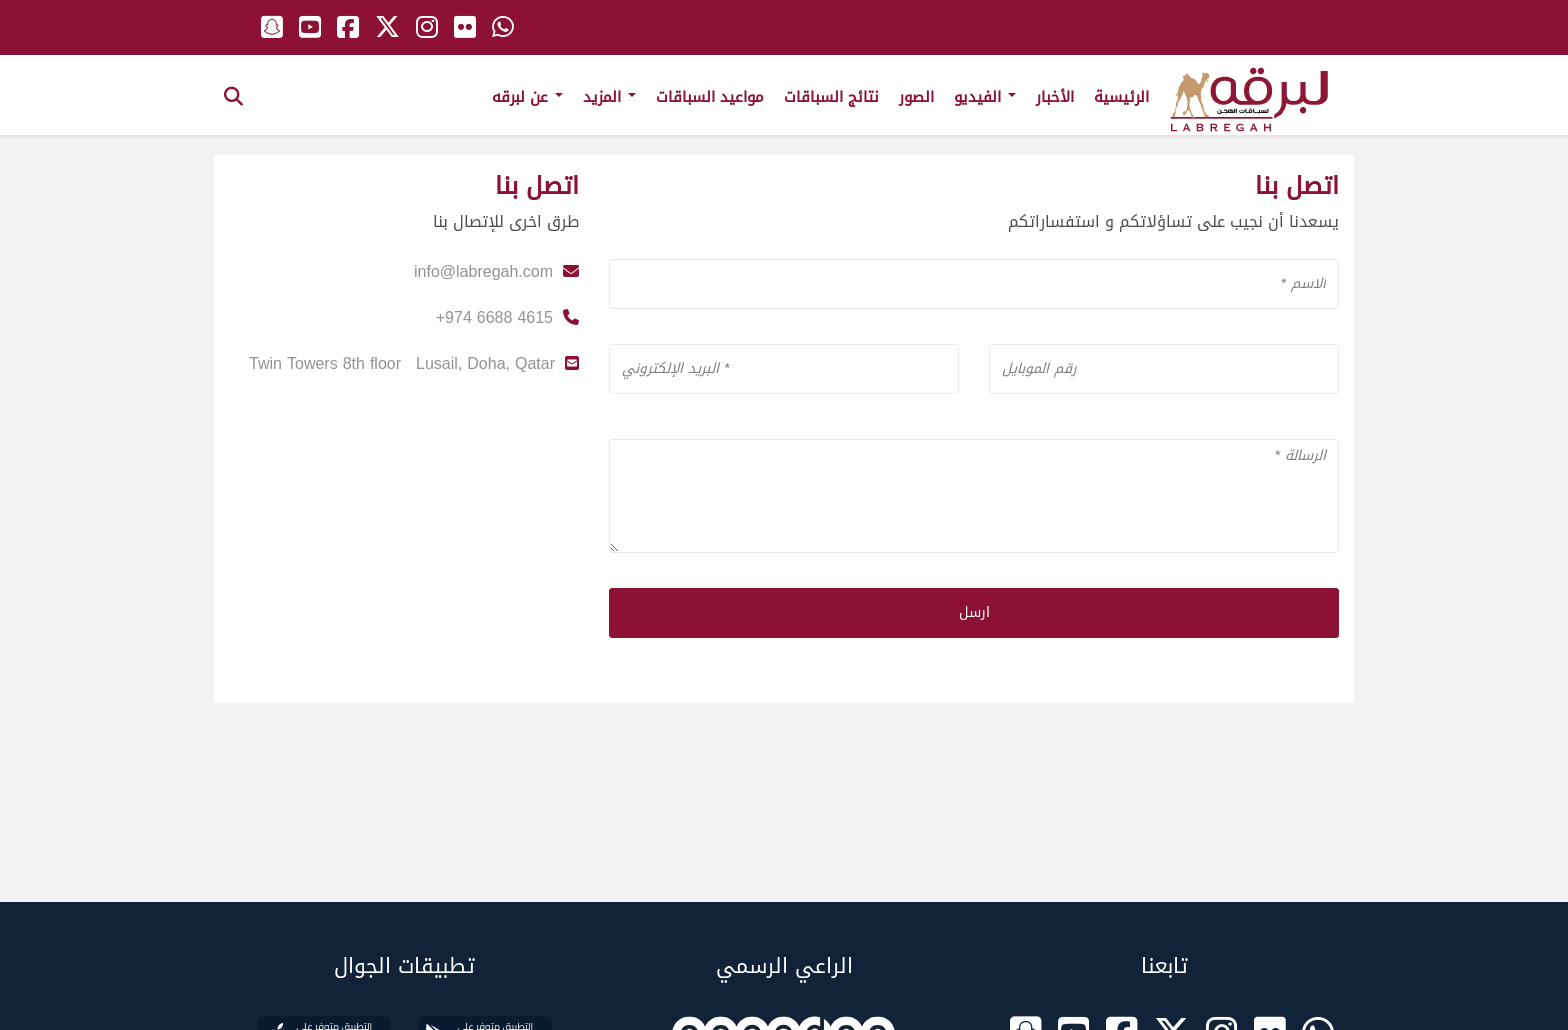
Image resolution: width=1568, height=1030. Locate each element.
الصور (916, 97)
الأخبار (1055, 97)
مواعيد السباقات (710, 97)
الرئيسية (1121, 97)
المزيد (609, 97)
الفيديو (985, 97)
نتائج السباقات (831, 97)
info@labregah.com (483, 271)
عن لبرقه (527, 97)
